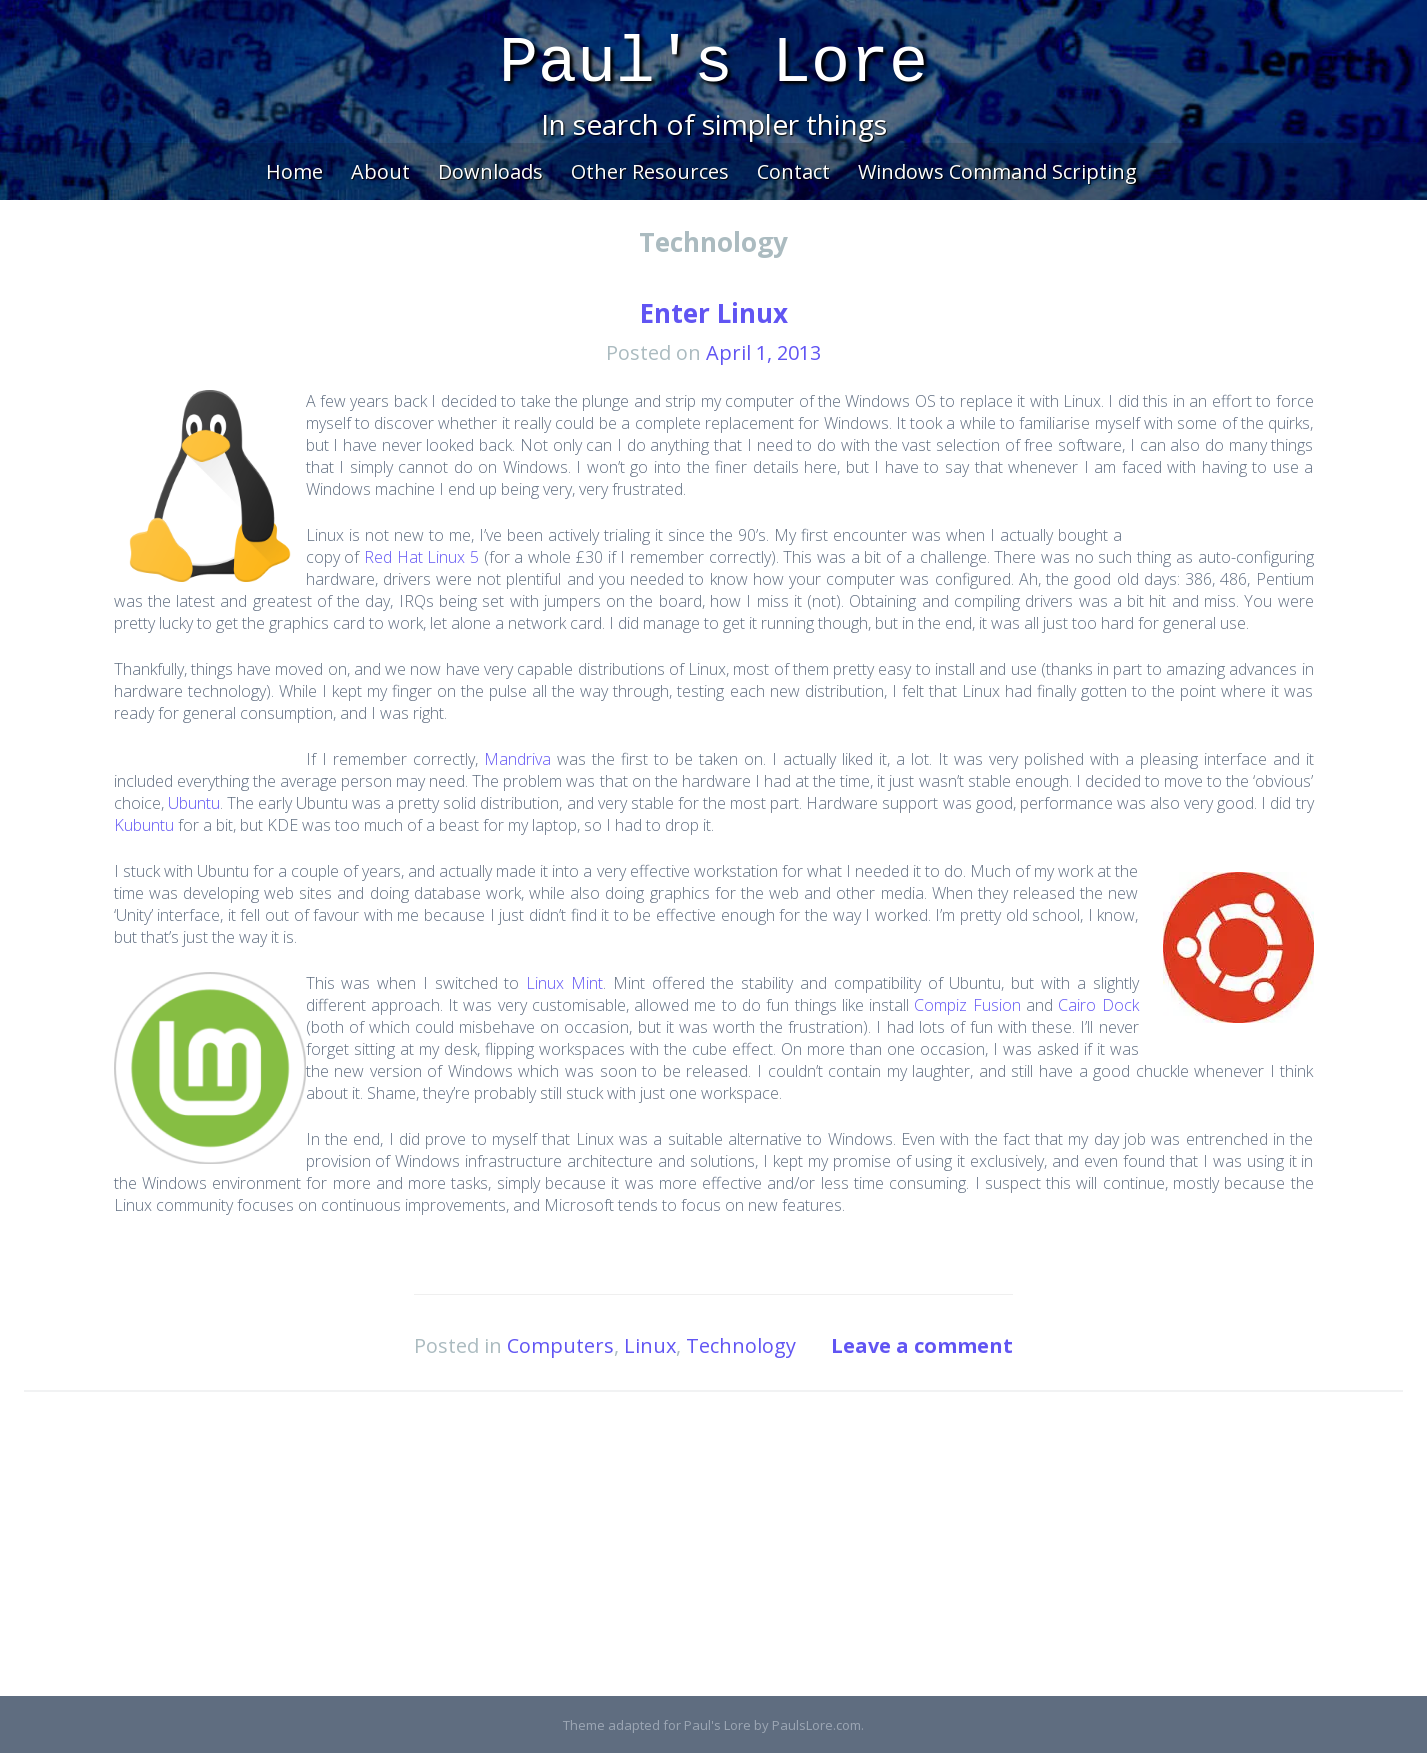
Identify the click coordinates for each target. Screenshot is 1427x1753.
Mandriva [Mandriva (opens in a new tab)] (517, 759)
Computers (560, 1345)
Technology (741, 1345)
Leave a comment (922, 1345)
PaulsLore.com (816, 1725)
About (380, 171)
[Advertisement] (714, 1556)
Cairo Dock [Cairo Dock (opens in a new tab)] (1098, 1005)
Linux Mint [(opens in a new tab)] (564, 983)
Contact (793, 171)
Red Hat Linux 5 (421, 557)
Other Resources (650, 171)
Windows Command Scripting (997, 171)
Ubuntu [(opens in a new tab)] (194, 803)
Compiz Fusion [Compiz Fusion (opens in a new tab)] (967, 1005)
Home (294, 171)
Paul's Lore (713, 64)
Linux (650, 1345)
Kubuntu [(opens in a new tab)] (144, 825)
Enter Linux (714, 313)
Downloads (490, 171)
